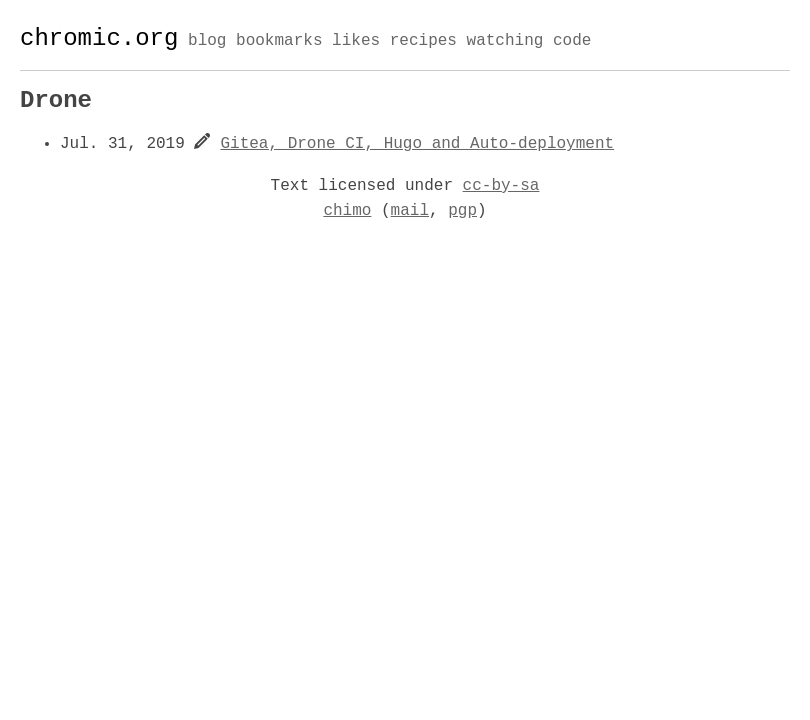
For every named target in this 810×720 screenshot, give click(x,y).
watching (504, 42)
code (572, 42)
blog (207, 42)
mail (410, 211)
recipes (423, 42)
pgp (462, 211)
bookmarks (279, 42)
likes (356, 42)
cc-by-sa (501, 186)
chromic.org (99, 38)
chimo (347, 211)
